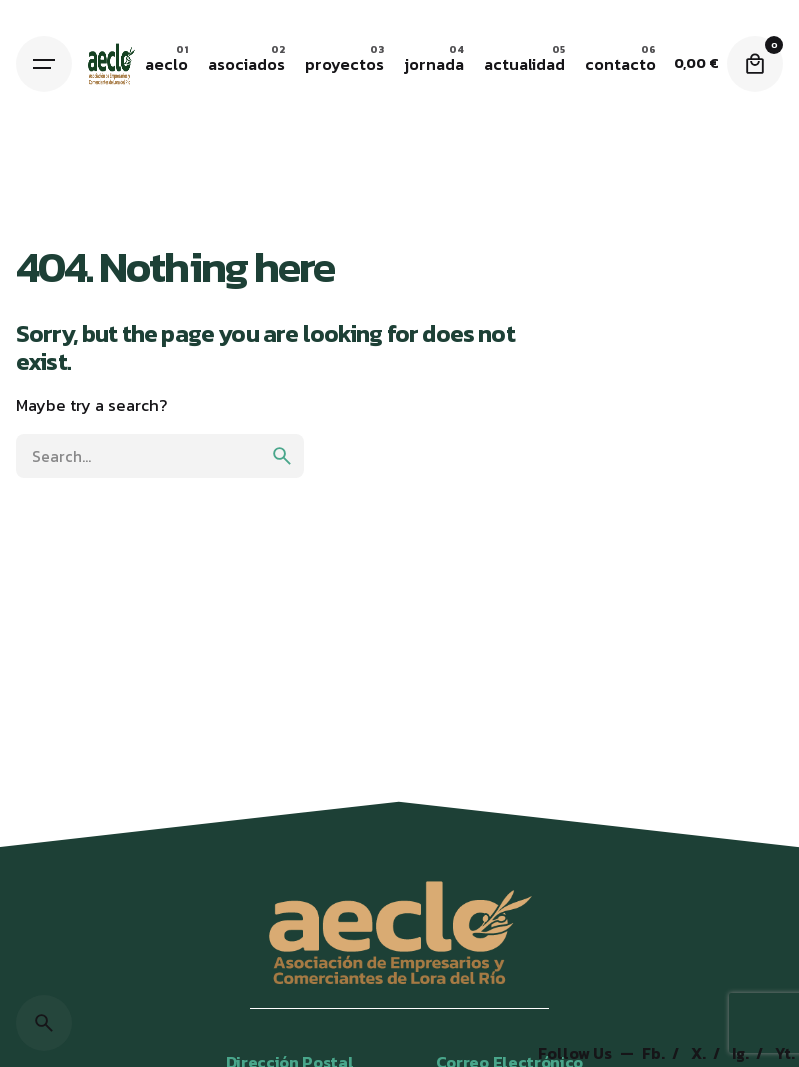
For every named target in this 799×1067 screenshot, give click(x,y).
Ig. (742, 1053)
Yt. (785, 1053)
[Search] (44, 1023)
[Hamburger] (44, 64)
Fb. (655, 1053)
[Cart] (755, 64)
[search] (282, 456)
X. (700, 1053)
